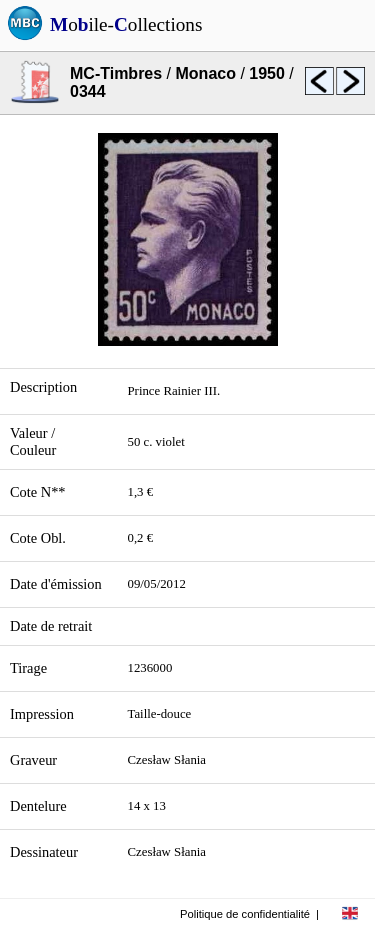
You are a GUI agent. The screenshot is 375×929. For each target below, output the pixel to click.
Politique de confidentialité (245, 914)
